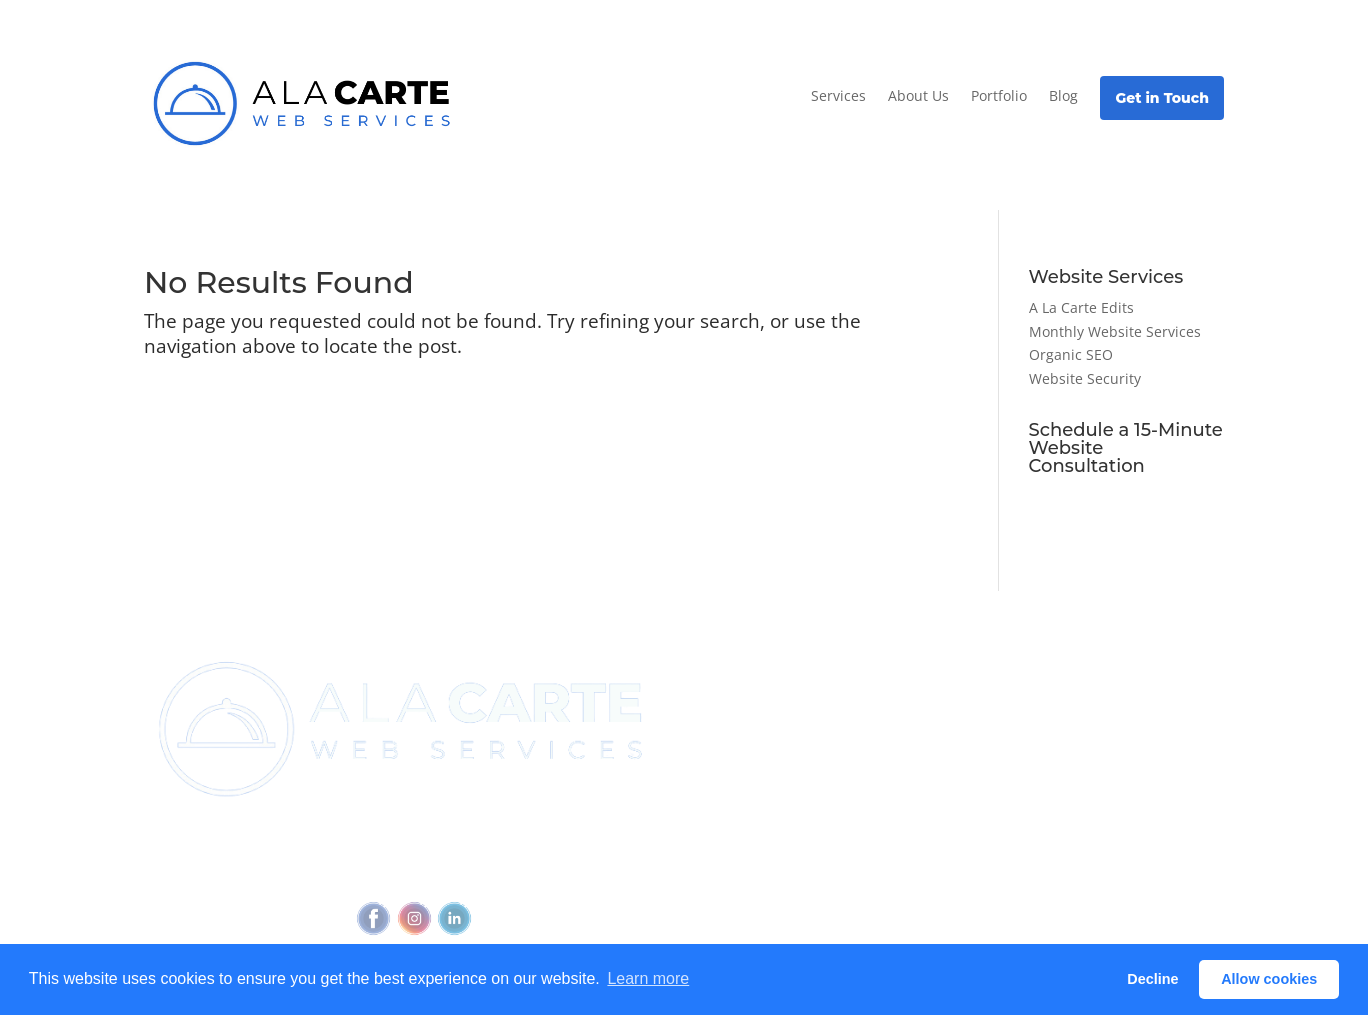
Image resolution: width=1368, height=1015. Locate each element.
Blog (1063, 95)
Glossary (1074, 786)
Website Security (1085, 378)
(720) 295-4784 (492, 835)
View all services (921, 687)
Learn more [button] (648, 978)
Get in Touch (1162, 98)
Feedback (596, 873)
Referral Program (744, 741)
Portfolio (999, 95)
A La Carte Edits (1081, 307)
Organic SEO (1071, 354)
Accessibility (505, 873)
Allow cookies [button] (1269, 979)
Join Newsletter (739, 687)
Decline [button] (1152, 979)
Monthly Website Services (1115, 331)
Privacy (424, 873)
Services (838, 95)
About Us (918, 95)
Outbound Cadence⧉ (939, 724)
